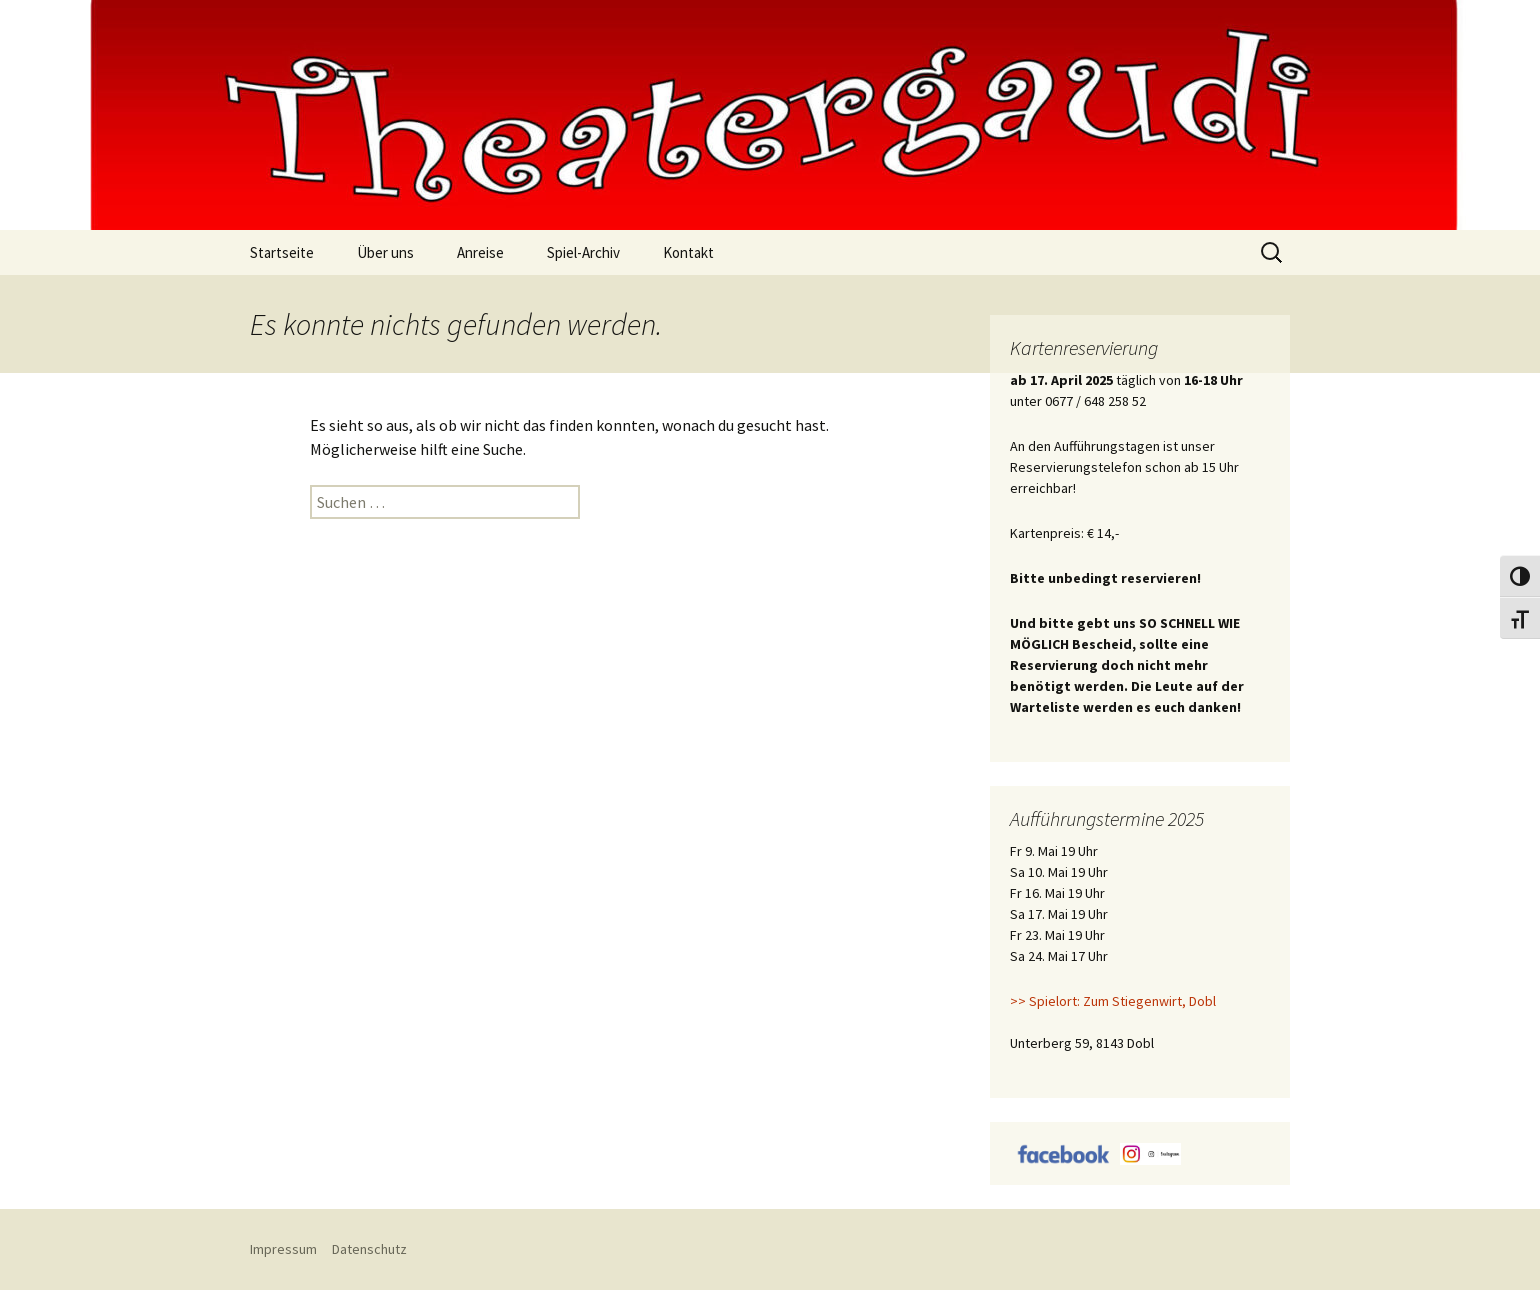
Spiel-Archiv (583, 252)
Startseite (282, 252)
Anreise (480, 252)
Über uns (385, 252)
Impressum (283, 1249)
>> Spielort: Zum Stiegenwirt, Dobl (1113, 1001)
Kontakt (688, 252)
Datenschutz (369, 1249)
